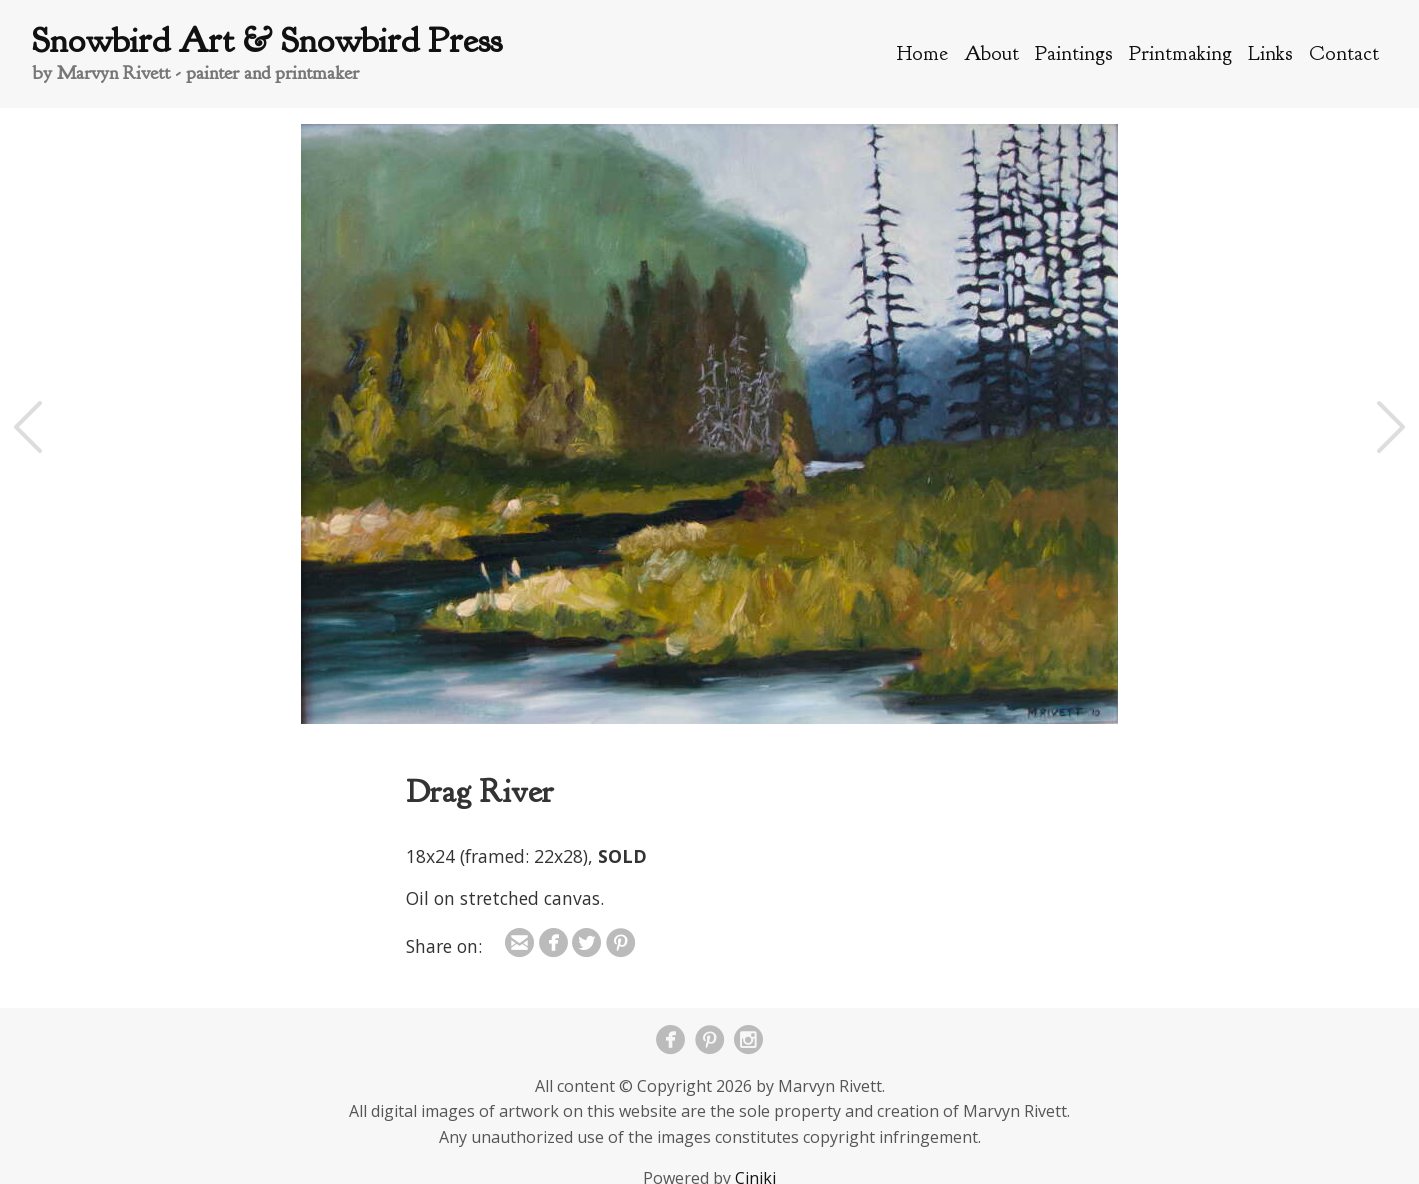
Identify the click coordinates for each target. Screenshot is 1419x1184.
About (991, 53)
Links (1270, 53)
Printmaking (1180, 53)
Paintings (1074, 53)
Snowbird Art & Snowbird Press (267, 40)
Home (922, 53)
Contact (1344, 53)
